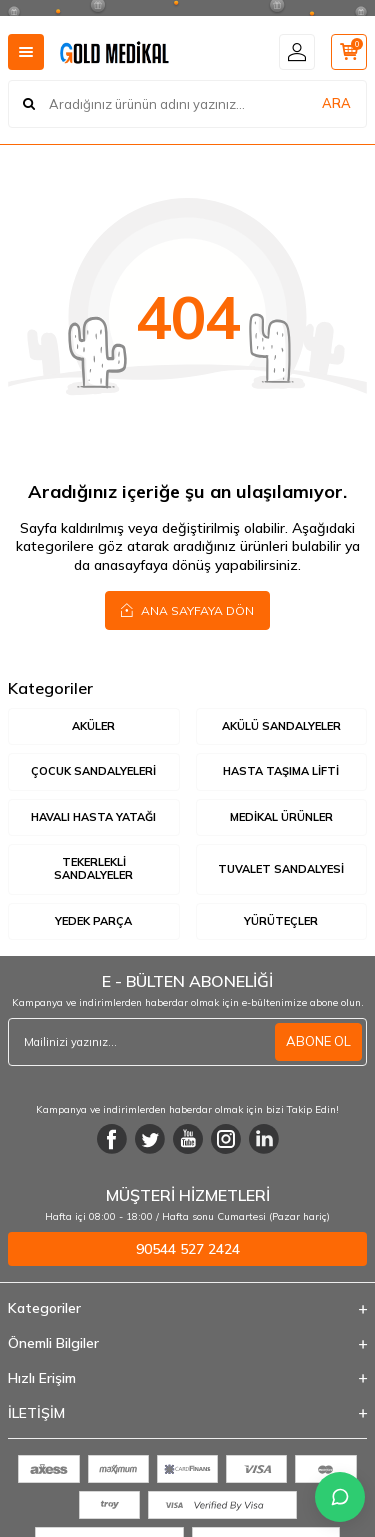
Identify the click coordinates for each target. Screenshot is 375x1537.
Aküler (93, 726)
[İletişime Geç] (340, 1497)
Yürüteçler (281, 921)
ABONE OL (318, 1041)
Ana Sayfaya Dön (187, 610)
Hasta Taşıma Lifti (281, 771)
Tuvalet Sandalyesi (281, 869)
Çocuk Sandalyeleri (93, 771)
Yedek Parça (93, 921)
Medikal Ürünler (281, 817)
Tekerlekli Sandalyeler (93, 868)
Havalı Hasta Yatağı (93, 817)
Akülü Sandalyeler (281, 726)
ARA (336, 103)
